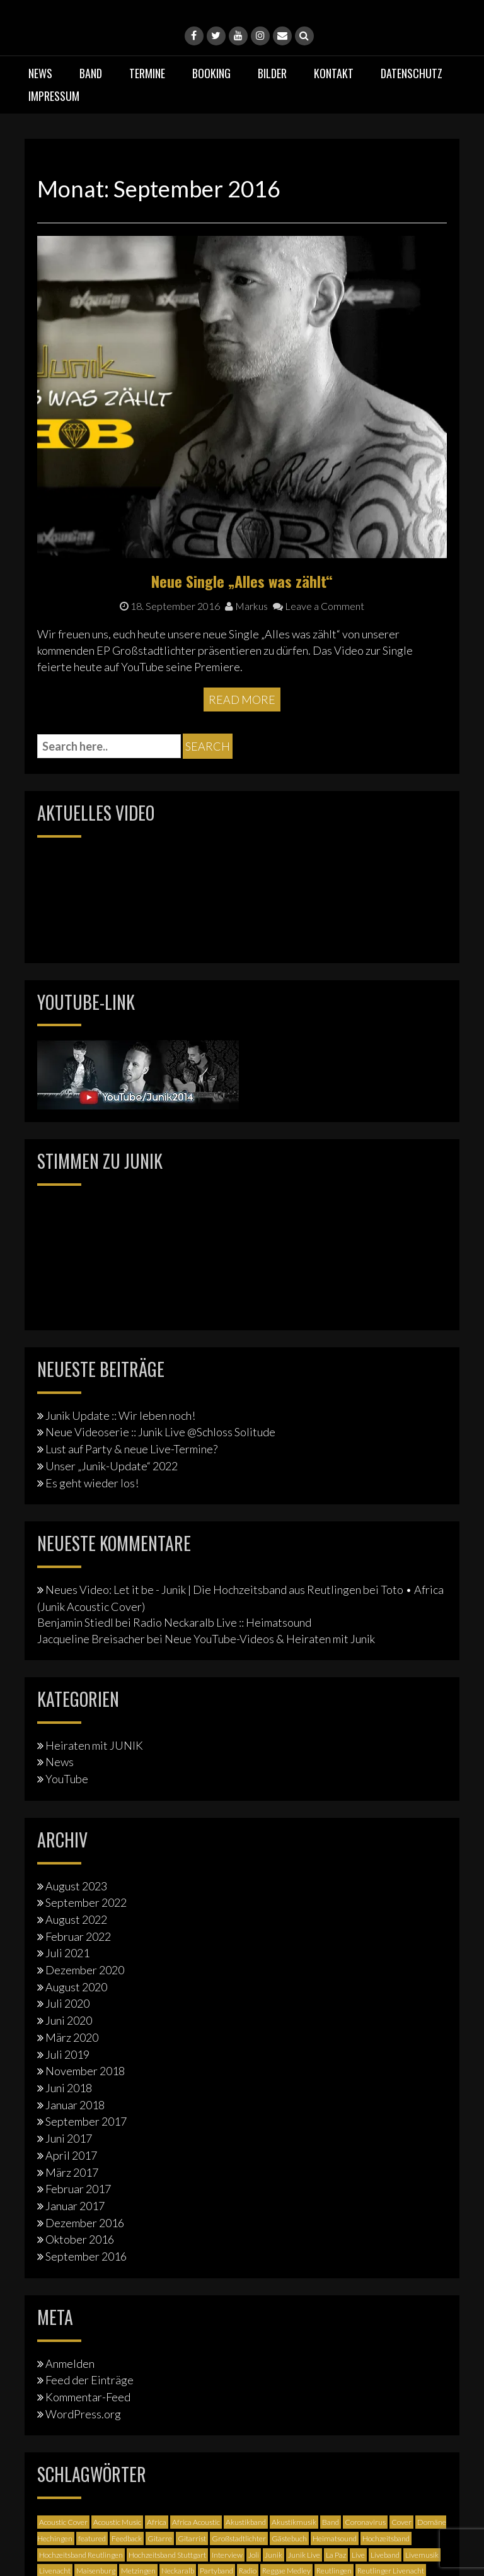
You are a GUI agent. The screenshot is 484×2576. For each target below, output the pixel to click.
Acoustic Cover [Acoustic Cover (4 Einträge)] (63, 2522)
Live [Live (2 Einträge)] (358, 2555)
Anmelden (70, 2363)
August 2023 (76, 1886)
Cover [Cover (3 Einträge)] (401, 2522)
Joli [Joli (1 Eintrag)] (253, 2555)
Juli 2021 (67, 1953)
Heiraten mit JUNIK (94, 1745)
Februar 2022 (78, 1936)
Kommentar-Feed (87, 2397)
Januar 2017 (75, 2206)
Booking (211, 73)
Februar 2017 (78, 2189)
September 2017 (86, 2121)
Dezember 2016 (84, 2223)
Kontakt (334, 73)
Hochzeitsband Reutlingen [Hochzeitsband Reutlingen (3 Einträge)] (81, 2555)
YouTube (66, 1779)
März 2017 (71, 2172)
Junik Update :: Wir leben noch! (120, 1415)
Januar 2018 (75, 2105)
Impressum (53, 96)
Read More (242, 699)
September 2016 (86, 2256)
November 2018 (85, 2071)
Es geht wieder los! (92, 1483)
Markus (246, 606)
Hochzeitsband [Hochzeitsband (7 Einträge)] (386, 2538)
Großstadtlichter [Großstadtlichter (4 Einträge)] (239, 2538)
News (40, 73)
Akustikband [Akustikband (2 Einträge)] (246, 2522)
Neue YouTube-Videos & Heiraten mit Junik (269, 1639)
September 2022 (86, 1902)
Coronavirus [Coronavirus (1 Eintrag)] (365, 2522)
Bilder (272, 73)
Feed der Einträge (89, 2380)
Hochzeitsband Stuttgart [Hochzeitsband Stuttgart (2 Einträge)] (167, 2555)
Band (90, 73)
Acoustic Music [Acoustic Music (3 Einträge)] (117, 2522)
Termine (147, 73)
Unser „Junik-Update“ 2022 (111, 1466)
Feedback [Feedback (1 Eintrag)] (127, 2538)
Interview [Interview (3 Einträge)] (227, 2555)
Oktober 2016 (79, 2239)
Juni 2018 (68, 2088)
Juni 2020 (68, 2020)
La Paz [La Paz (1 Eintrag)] (336, 2555)
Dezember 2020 (84, 1970)
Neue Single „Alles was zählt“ (242, 581)
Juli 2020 (67, 2003)
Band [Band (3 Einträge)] (330, 2522)
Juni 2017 (68, 2138)
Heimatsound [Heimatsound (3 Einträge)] (335, 2538)
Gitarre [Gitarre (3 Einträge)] (159, 2538)
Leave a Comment (318, 606)
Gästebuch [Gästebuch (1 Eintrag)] (289, 2538)
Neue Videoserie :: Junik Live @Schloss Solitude (160, 1432)
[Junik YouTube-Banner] (138, 1073)
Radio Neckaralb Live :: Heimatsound (222, 1622)
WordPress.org (83, 2414)
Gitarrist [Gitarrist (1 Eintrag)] (192, 2538)
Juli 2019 (67, 2054)
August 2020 (76, 1987)
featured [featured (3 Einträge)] (92, 2538)
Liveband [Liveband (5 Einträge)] (385, 2555)
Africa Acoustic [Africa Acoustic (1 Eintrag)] (196, 2522)
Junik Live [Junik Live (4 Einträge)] (304, 2555)
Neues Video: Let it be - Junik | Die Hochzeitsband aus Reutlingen (203, 1589)
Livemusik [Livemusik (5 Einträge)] (422, 2555)
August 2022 (76, 1919)
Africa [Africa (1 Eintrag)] (156, 2522)
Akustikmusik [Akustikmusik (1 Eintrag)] (294, 2522)
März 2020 (71, 2037)
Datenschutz (411, 73)
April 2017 (71, 2155)
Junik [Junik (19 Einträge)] (273, 2555)
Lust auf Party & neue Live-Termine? (131, 1449)
